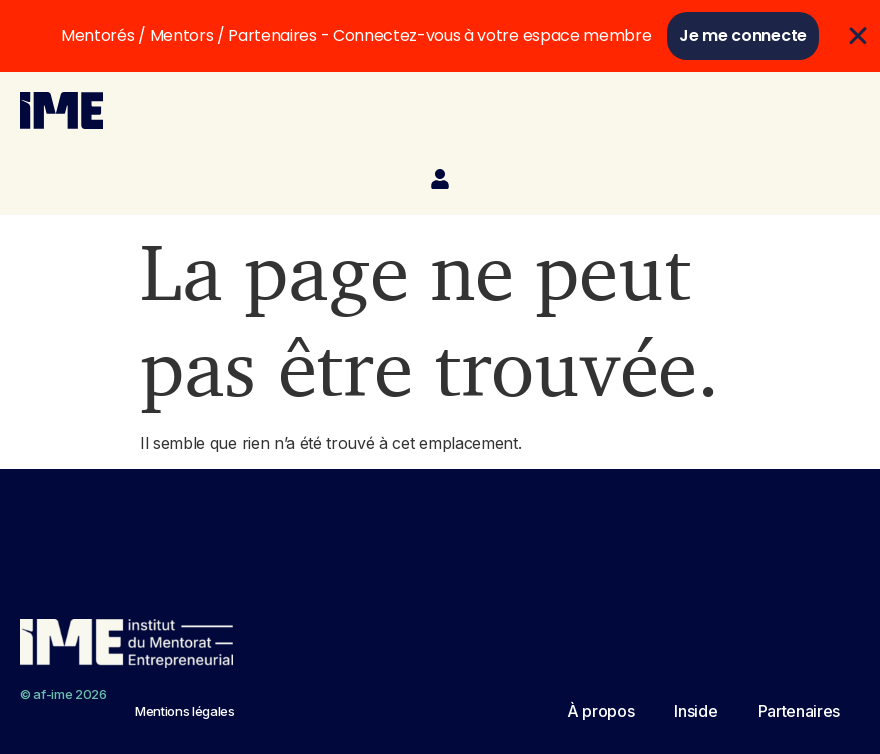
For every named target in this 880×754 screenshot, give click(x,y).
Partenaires (799, 711)
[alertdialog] (440, 36)
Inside (695, 711)
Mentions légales (185, 711)
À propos (600, 711)
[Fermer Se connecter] (858, 36)
